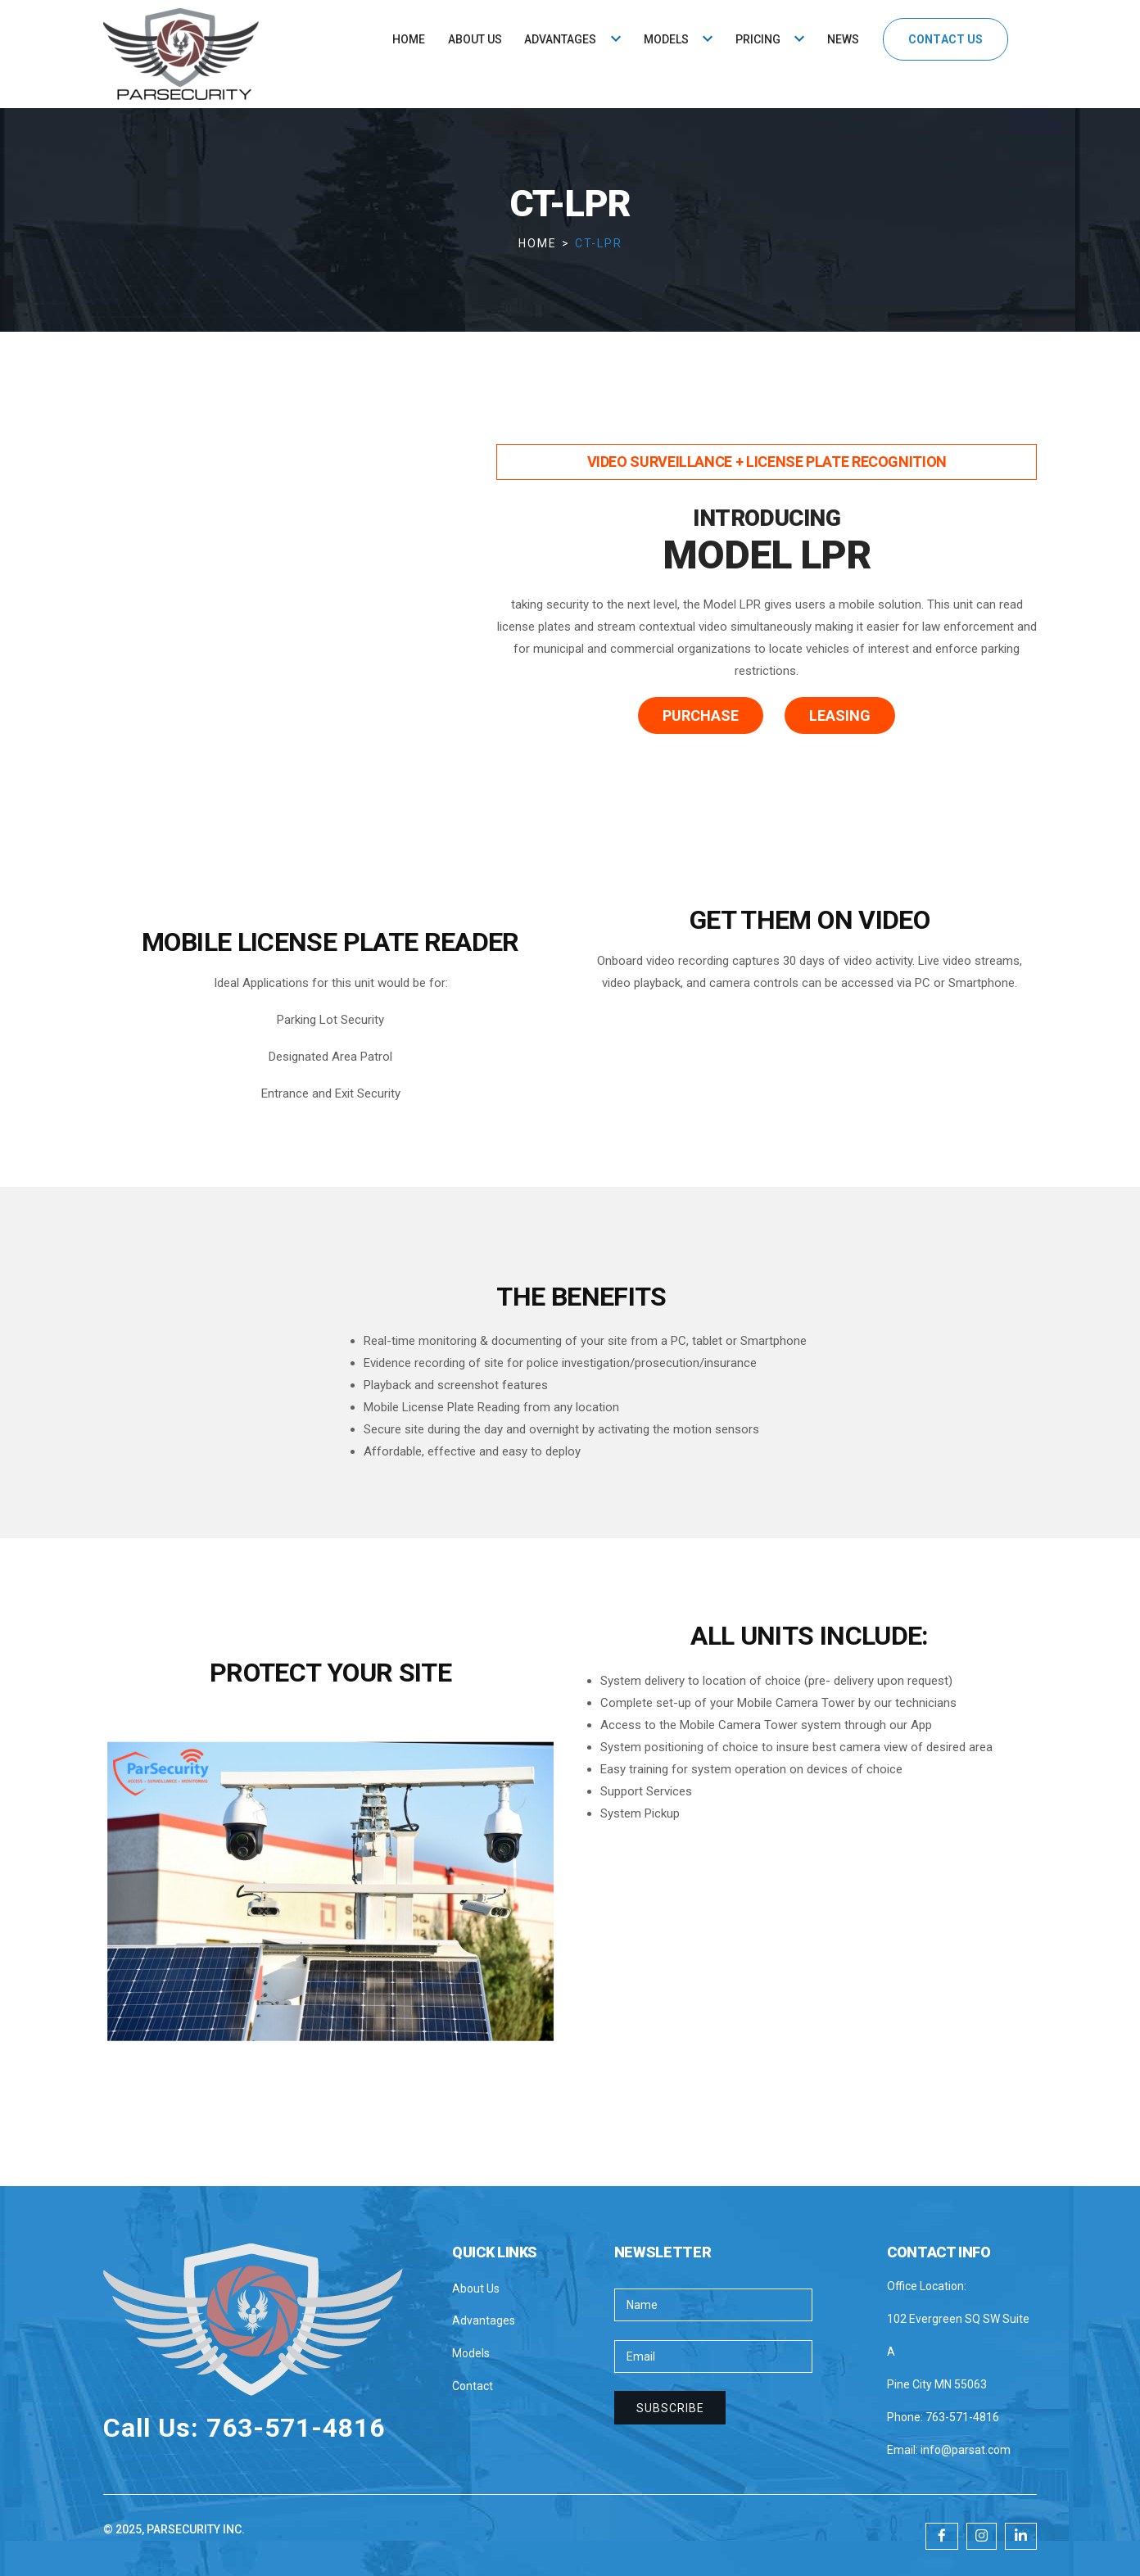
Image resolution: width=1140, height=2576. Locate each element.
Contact (472, 2386)
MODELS (666, 39)
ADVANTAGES (560, 39)
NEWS (843, 39)
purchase (701, 715)
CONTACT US (945, 39)
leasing (840, 715)
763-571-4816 (962, 2417)
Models (471, 2353)
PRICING (757, 39)
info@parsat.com (966, 2449)
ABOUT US (475, 39)
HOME (408, 39)
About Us (476, 2288)
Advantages (483, 2320)
